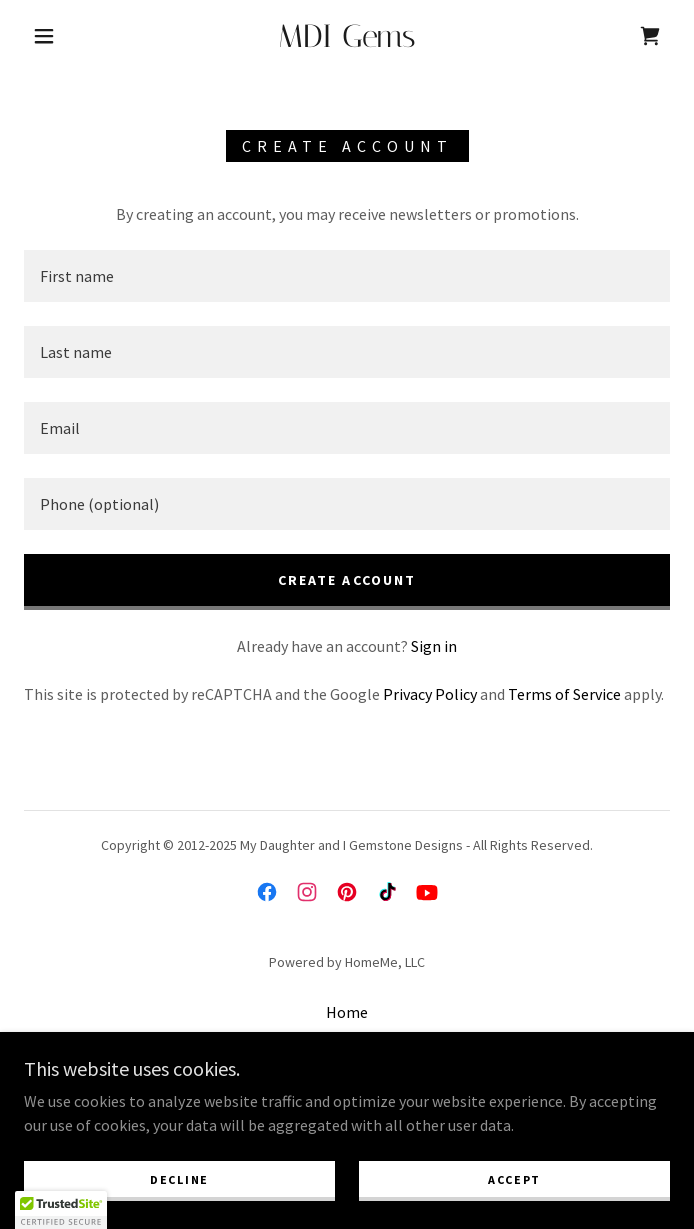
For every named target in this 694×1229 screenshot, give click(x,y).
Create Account (346, 580)
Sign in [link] (434, 646)
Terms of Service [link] (564, 694)
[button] (56, 36)
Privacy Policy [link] (430, 694)
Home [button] (347, 1012)
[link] (347, 36)
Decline (179, 1179)
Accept (514, 1179)
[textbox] (347, 276)
